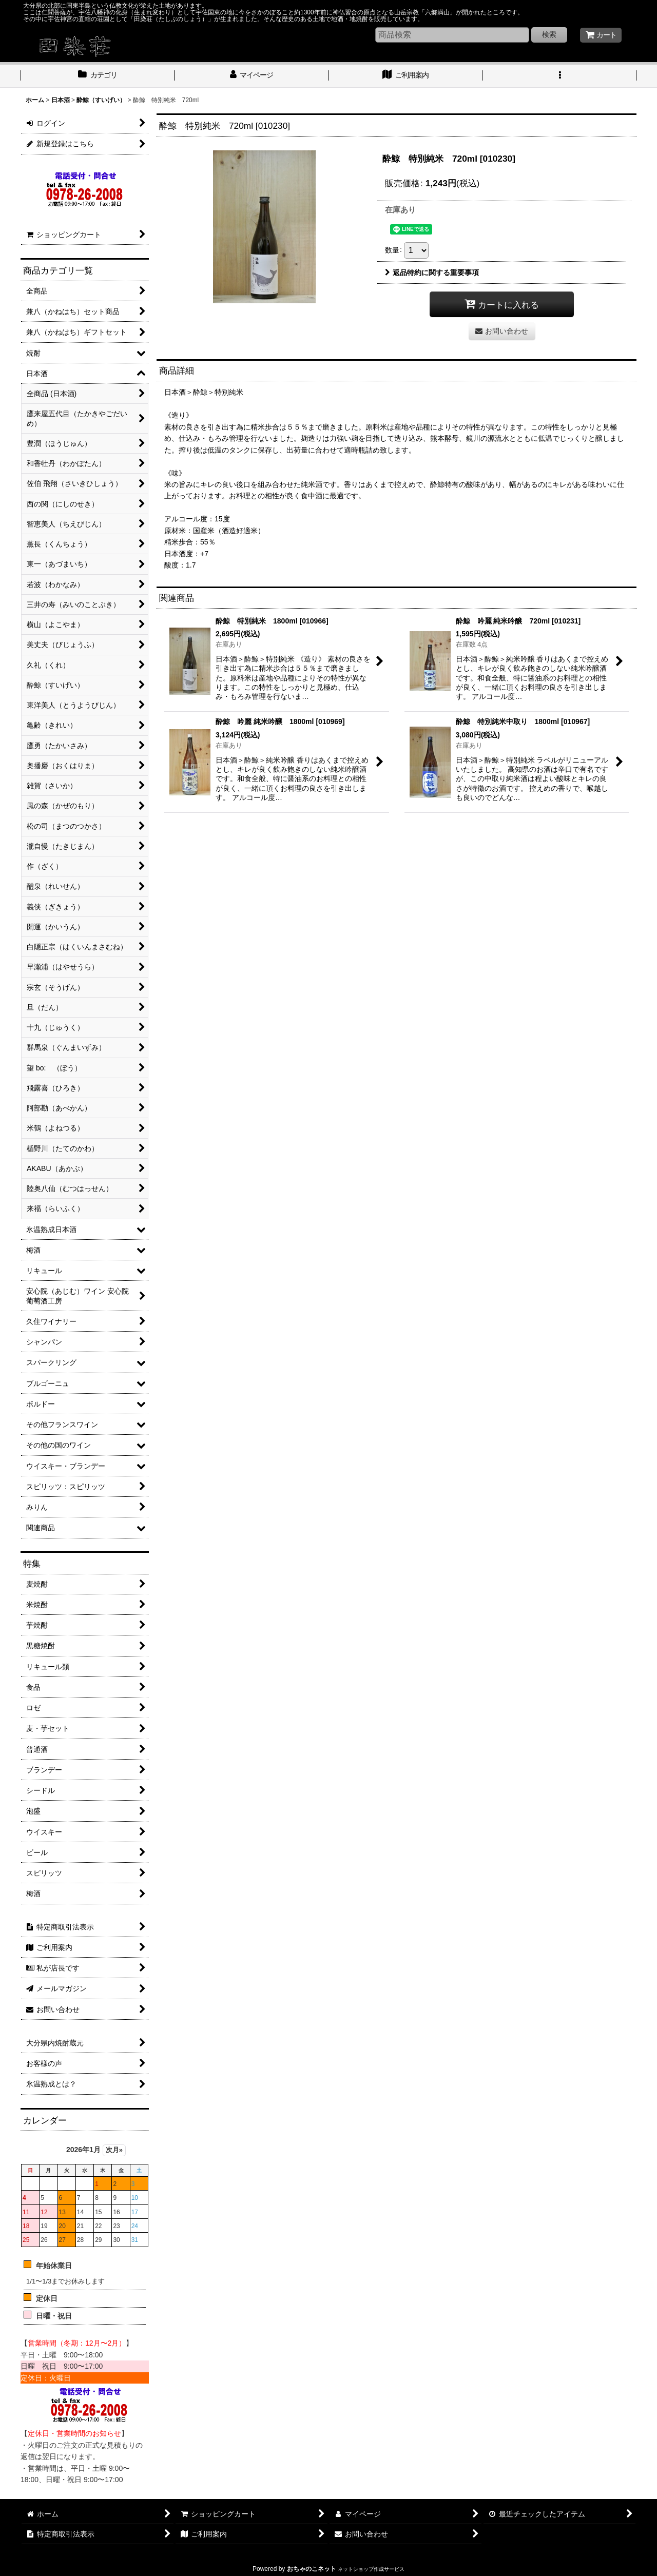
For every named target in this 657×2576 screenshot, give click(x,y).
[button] (559, 76)
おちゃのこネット (311, 2568)
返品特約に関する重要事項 (432, 272)
